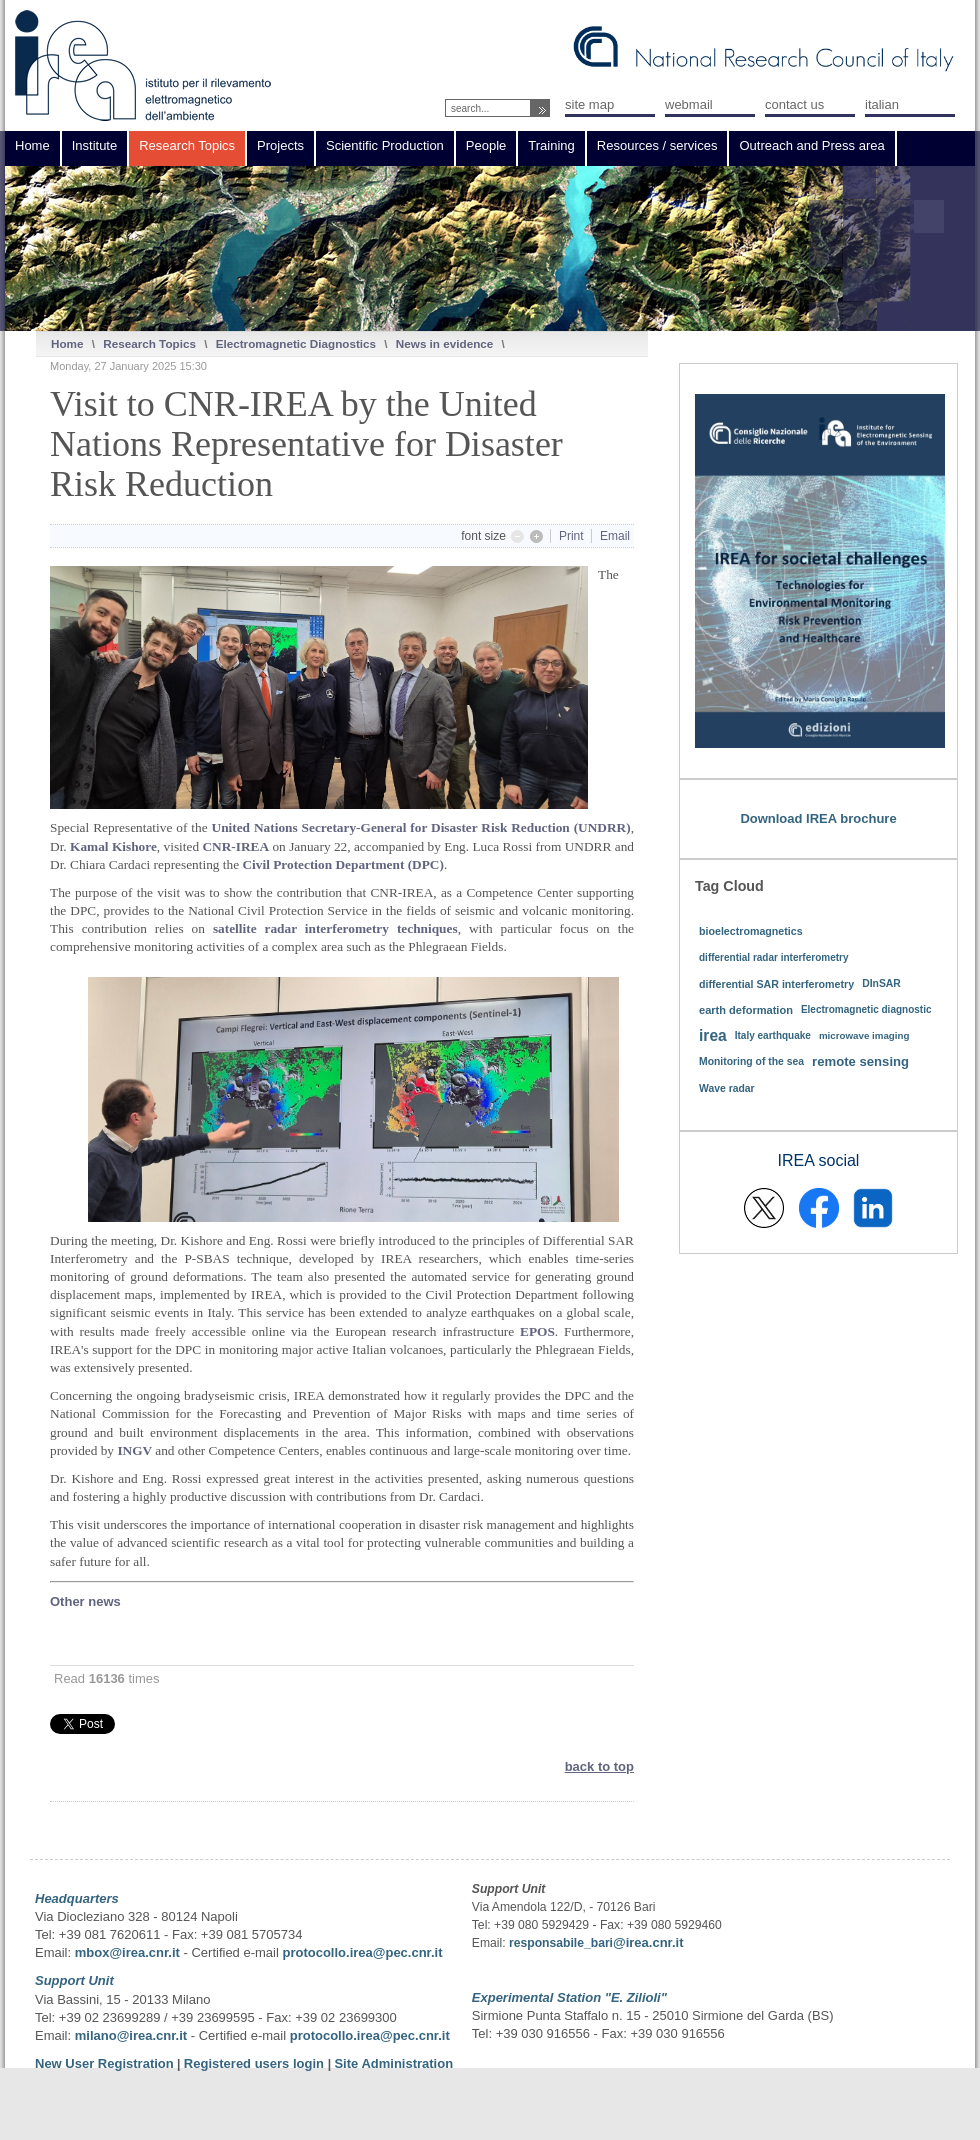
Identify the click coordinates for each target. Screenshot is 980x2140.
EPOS (537, 1331)
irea (713, 1035)
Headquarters (77, 1898)
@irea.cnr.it (648, 1942)
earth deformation (746, 1010)
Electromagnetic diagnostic (866, 1009)
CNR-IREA (235, 846)
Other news (85, 1601)
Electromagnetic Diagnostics (296, 343)
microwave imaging (864, 1035)
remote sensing (860, 1061)
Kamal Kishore (113, 846)
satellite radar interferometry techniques (335, 928)
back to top (599, 1766)
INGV (136, 1450)
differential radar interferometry (774, 957)
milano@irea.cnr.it (131, 2035)
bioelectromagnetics (751, 931)
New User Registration (104, 2063)
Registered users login (256, 2063)
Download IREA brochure (818, 818)
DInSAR (881, 983)
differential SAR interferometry (776, 984)
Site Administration (393, 2063)
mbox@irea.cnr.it (127, 1952)
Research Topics (149, 343)
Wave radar (727, 1088)
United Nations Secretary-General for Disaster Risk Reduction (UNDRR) (421, 827)
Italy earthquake (773, 1035)
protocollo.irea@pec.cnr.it (362, 1952)
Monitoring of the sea (751, 1061)
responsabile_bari (561, 1943)
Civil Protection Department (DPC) (342, 864)
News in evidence (444, 343)
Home (67, 343)
